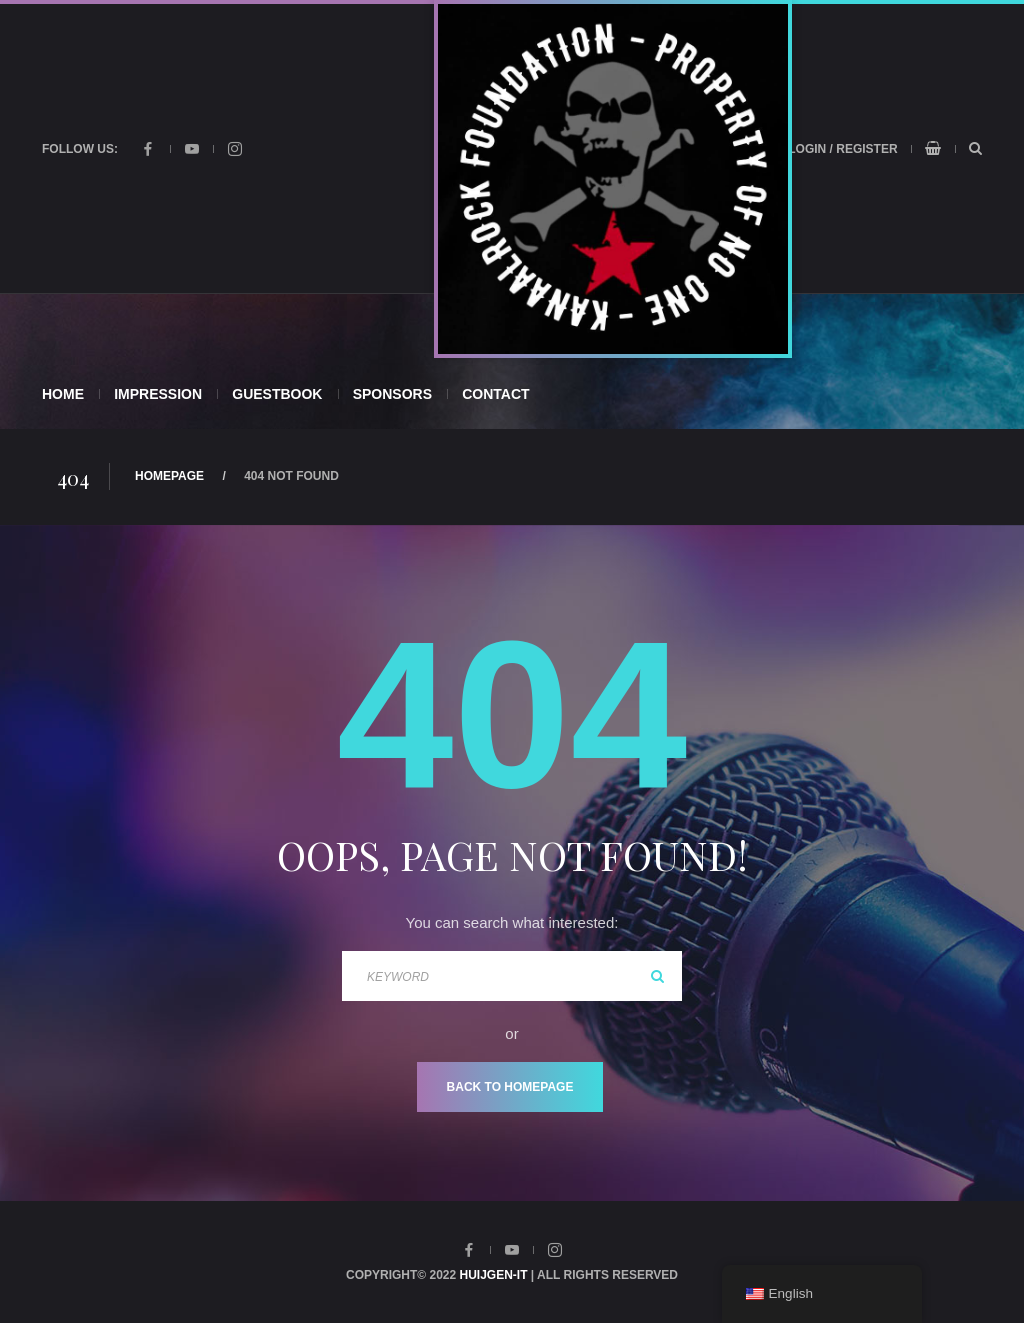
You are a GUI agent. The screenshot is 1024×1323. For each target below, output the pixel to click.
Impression (158, 394)
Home (63, 394)
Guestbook (277, 394)
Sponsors (392, 394)
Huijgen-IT (494, 1275)
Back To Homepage (510, 1087)
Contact (495, 394)
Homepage (169, 476)
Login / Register (842, 149)
